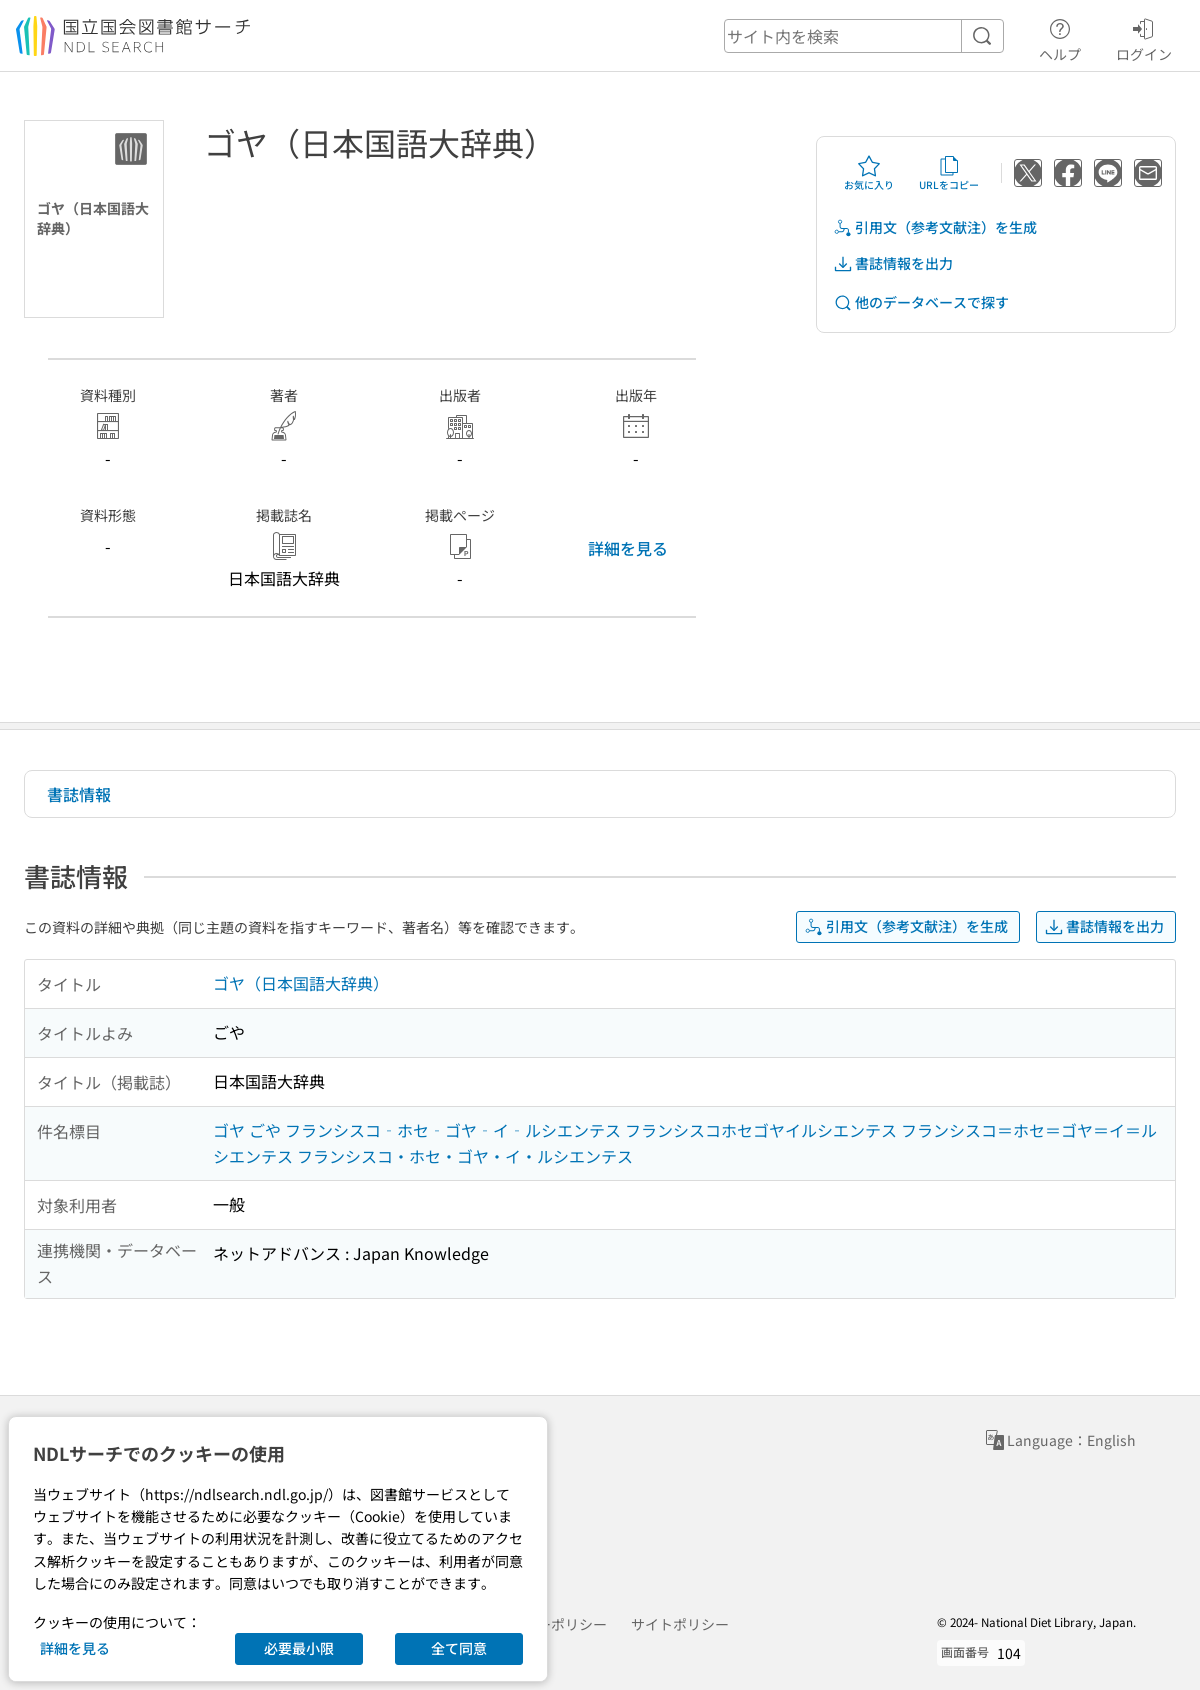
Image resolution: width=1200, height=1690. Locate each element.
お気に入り (869, 173)
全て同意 (459, 1648)
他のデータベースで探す (921, 302)
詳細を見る (628, 548)
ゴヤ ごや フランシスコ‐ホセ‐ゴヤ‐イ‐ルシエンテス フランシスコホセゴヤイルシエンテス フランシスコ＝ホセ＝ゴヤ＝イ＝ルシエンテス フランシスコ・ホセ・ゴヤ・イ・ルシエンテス (685, 1143)
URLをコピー (949, 173)
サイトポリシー (680, 1624)
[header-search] (864, 36)
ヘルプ (1060, 37)
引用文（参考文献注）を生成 (935, 227)
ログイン (1144, 37)
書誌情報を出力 (893, 263)
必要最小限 (299, 1648)
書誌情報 (79, 794)
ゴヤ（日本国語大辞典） (301, 983)
